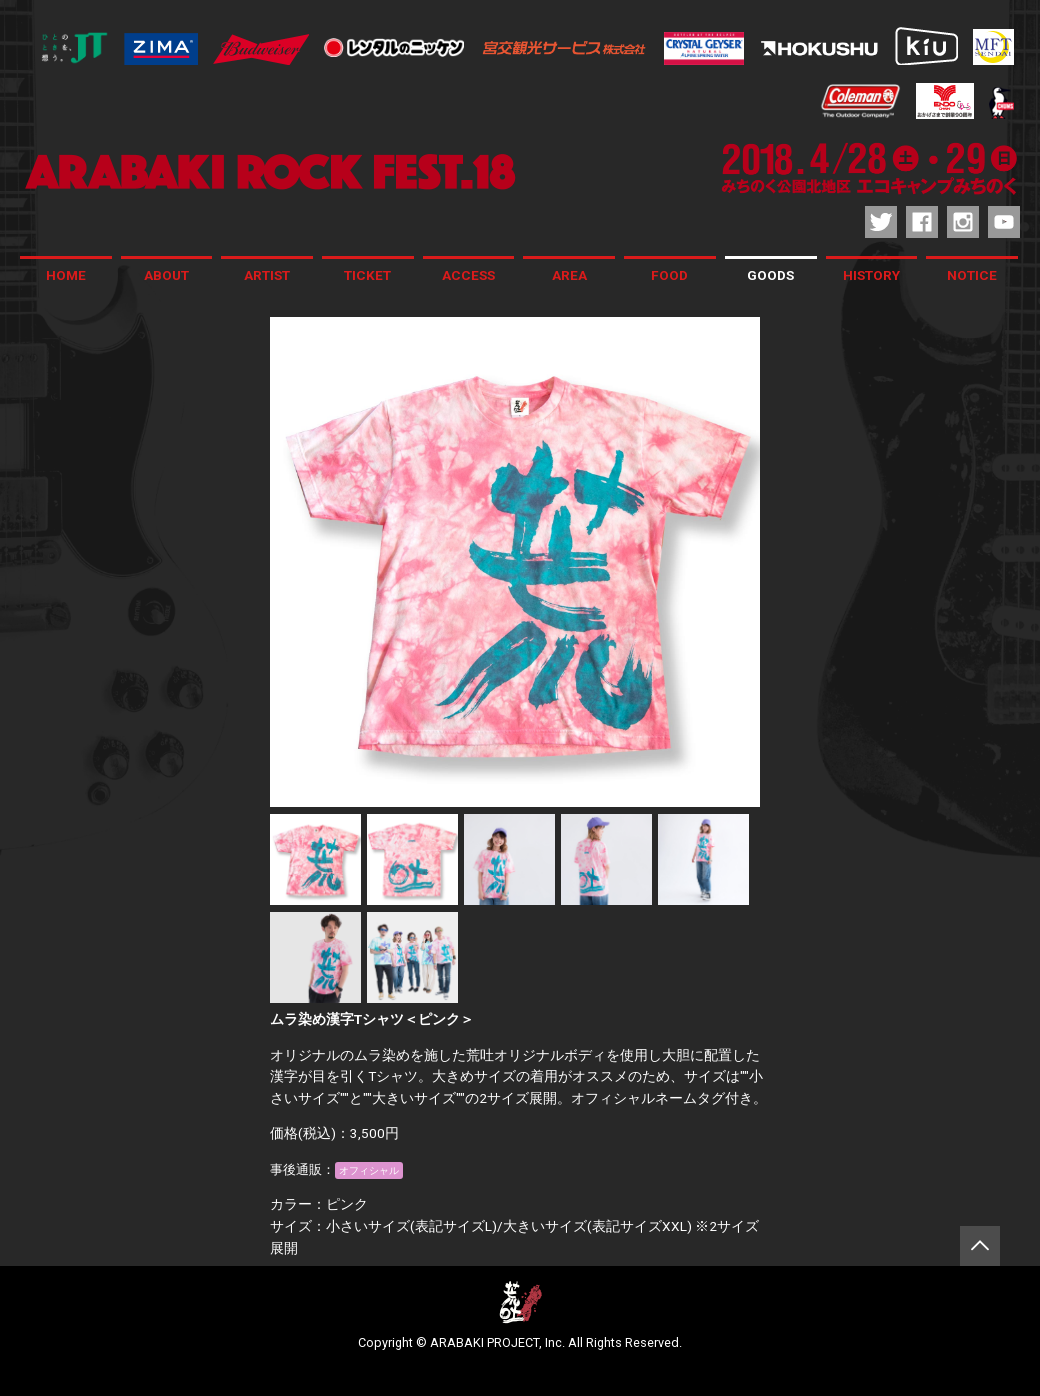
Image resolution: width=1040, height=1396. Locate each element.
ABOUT (166, 275)
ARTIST (267, 275)
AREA (569, 275)
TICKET (367, 275)
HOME (66, 275)
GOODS (770, 275)
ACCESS (468, 275)
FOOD (669, 275)
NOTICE (972, 275)
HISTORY (871, 275)
